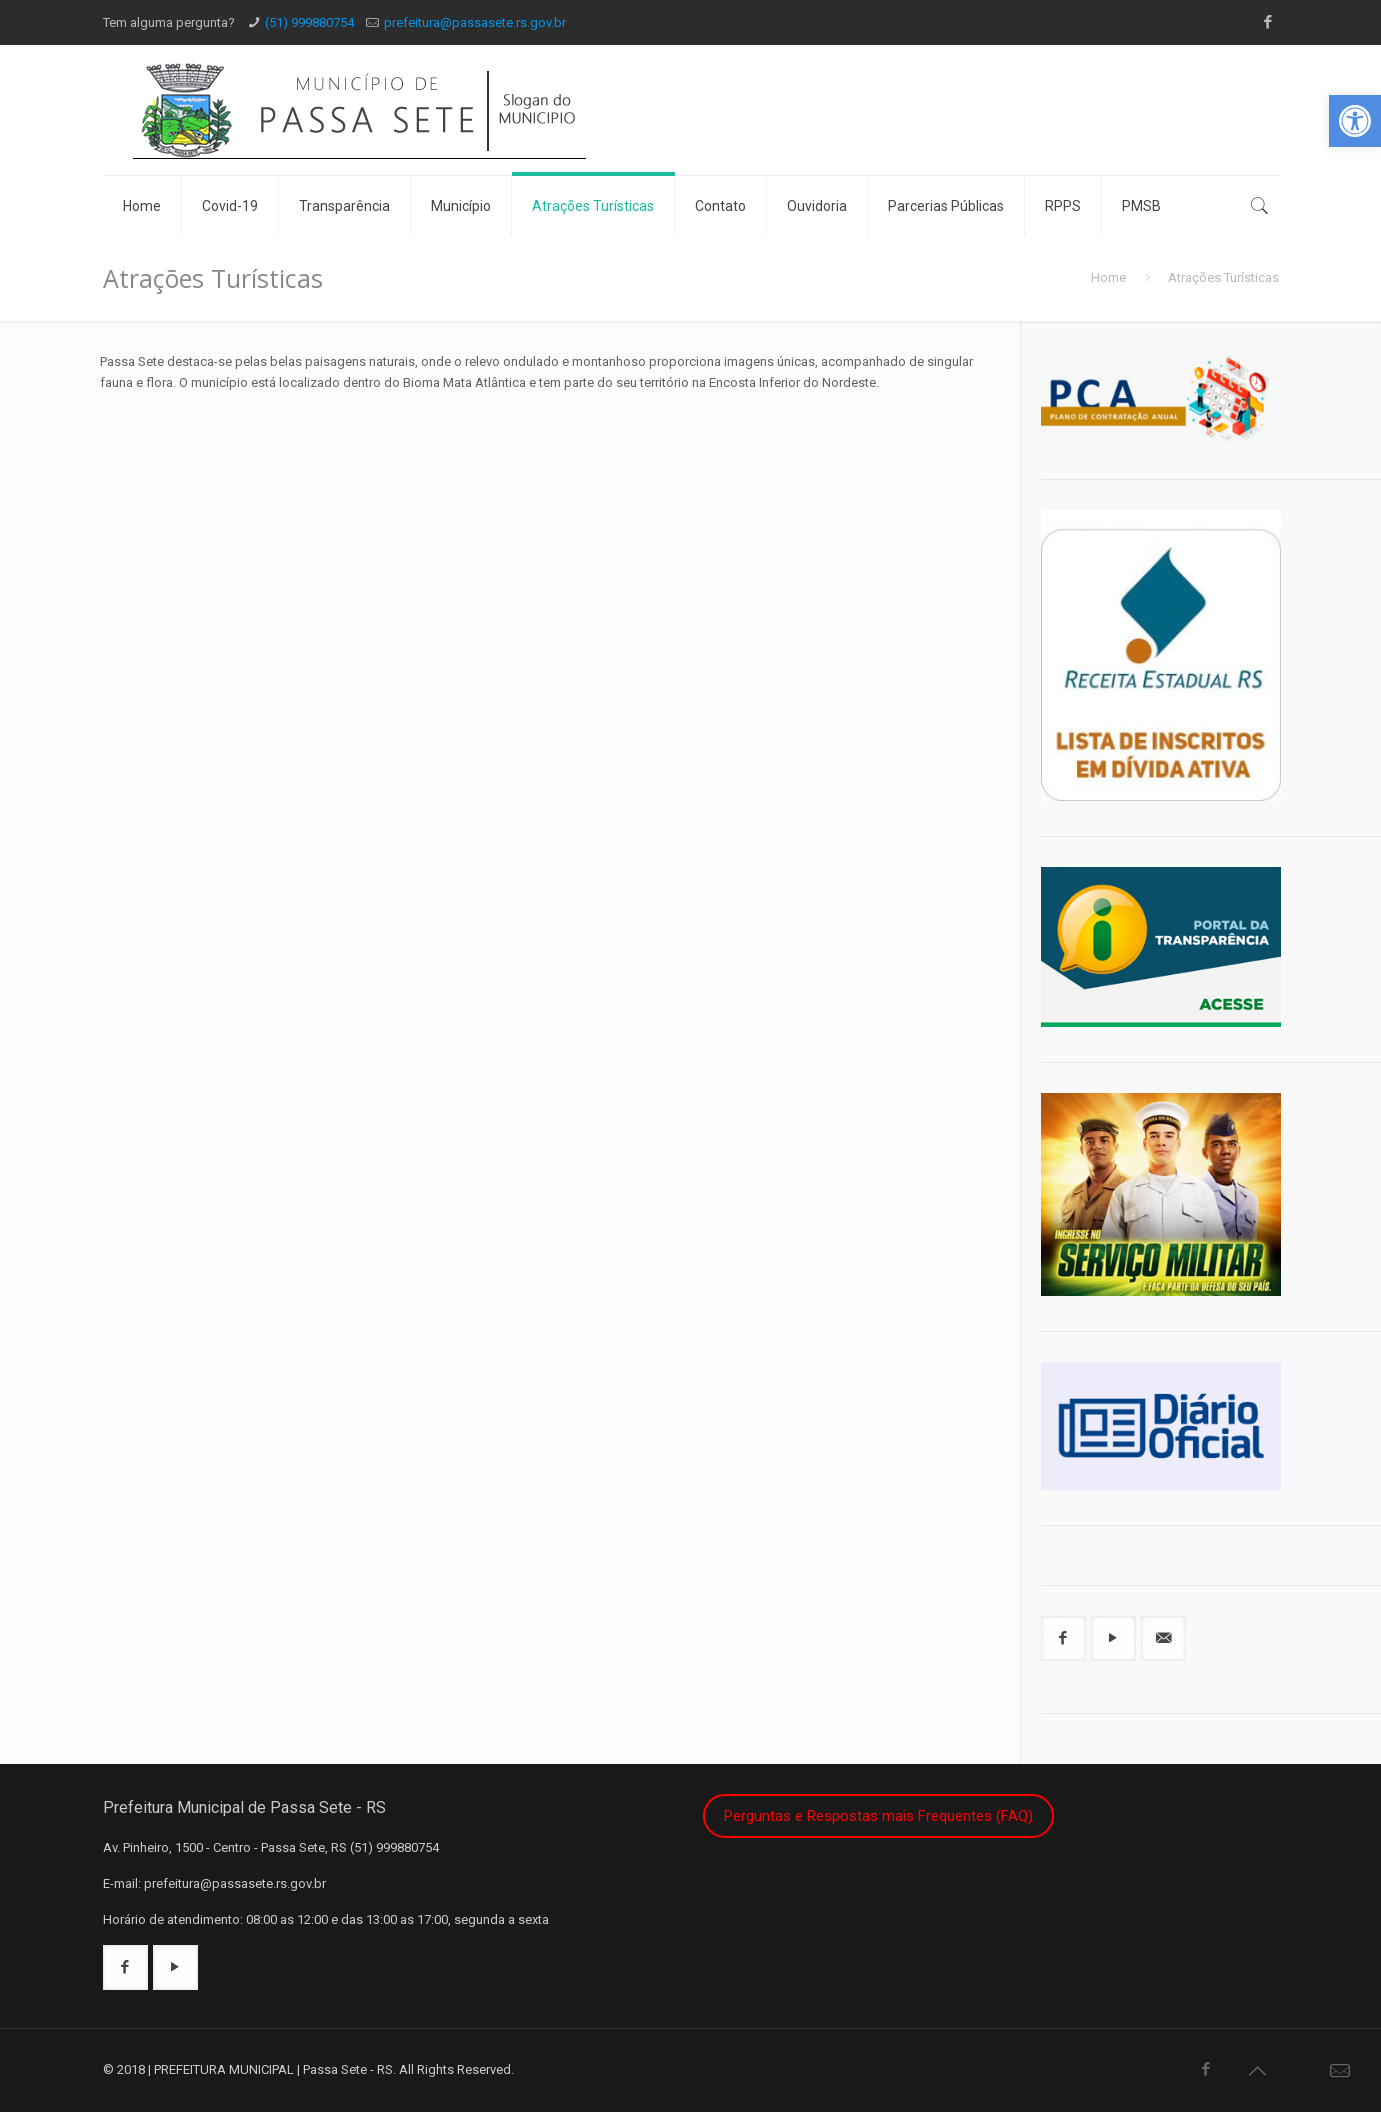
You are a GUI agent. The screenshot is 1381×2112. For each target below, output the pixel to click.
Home (1108, 277)
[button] (1355, 121)
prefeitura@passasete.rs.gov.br (475, 22)
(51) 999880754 (309, 22)
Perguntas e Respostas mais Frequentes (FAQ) (878, 1816)
